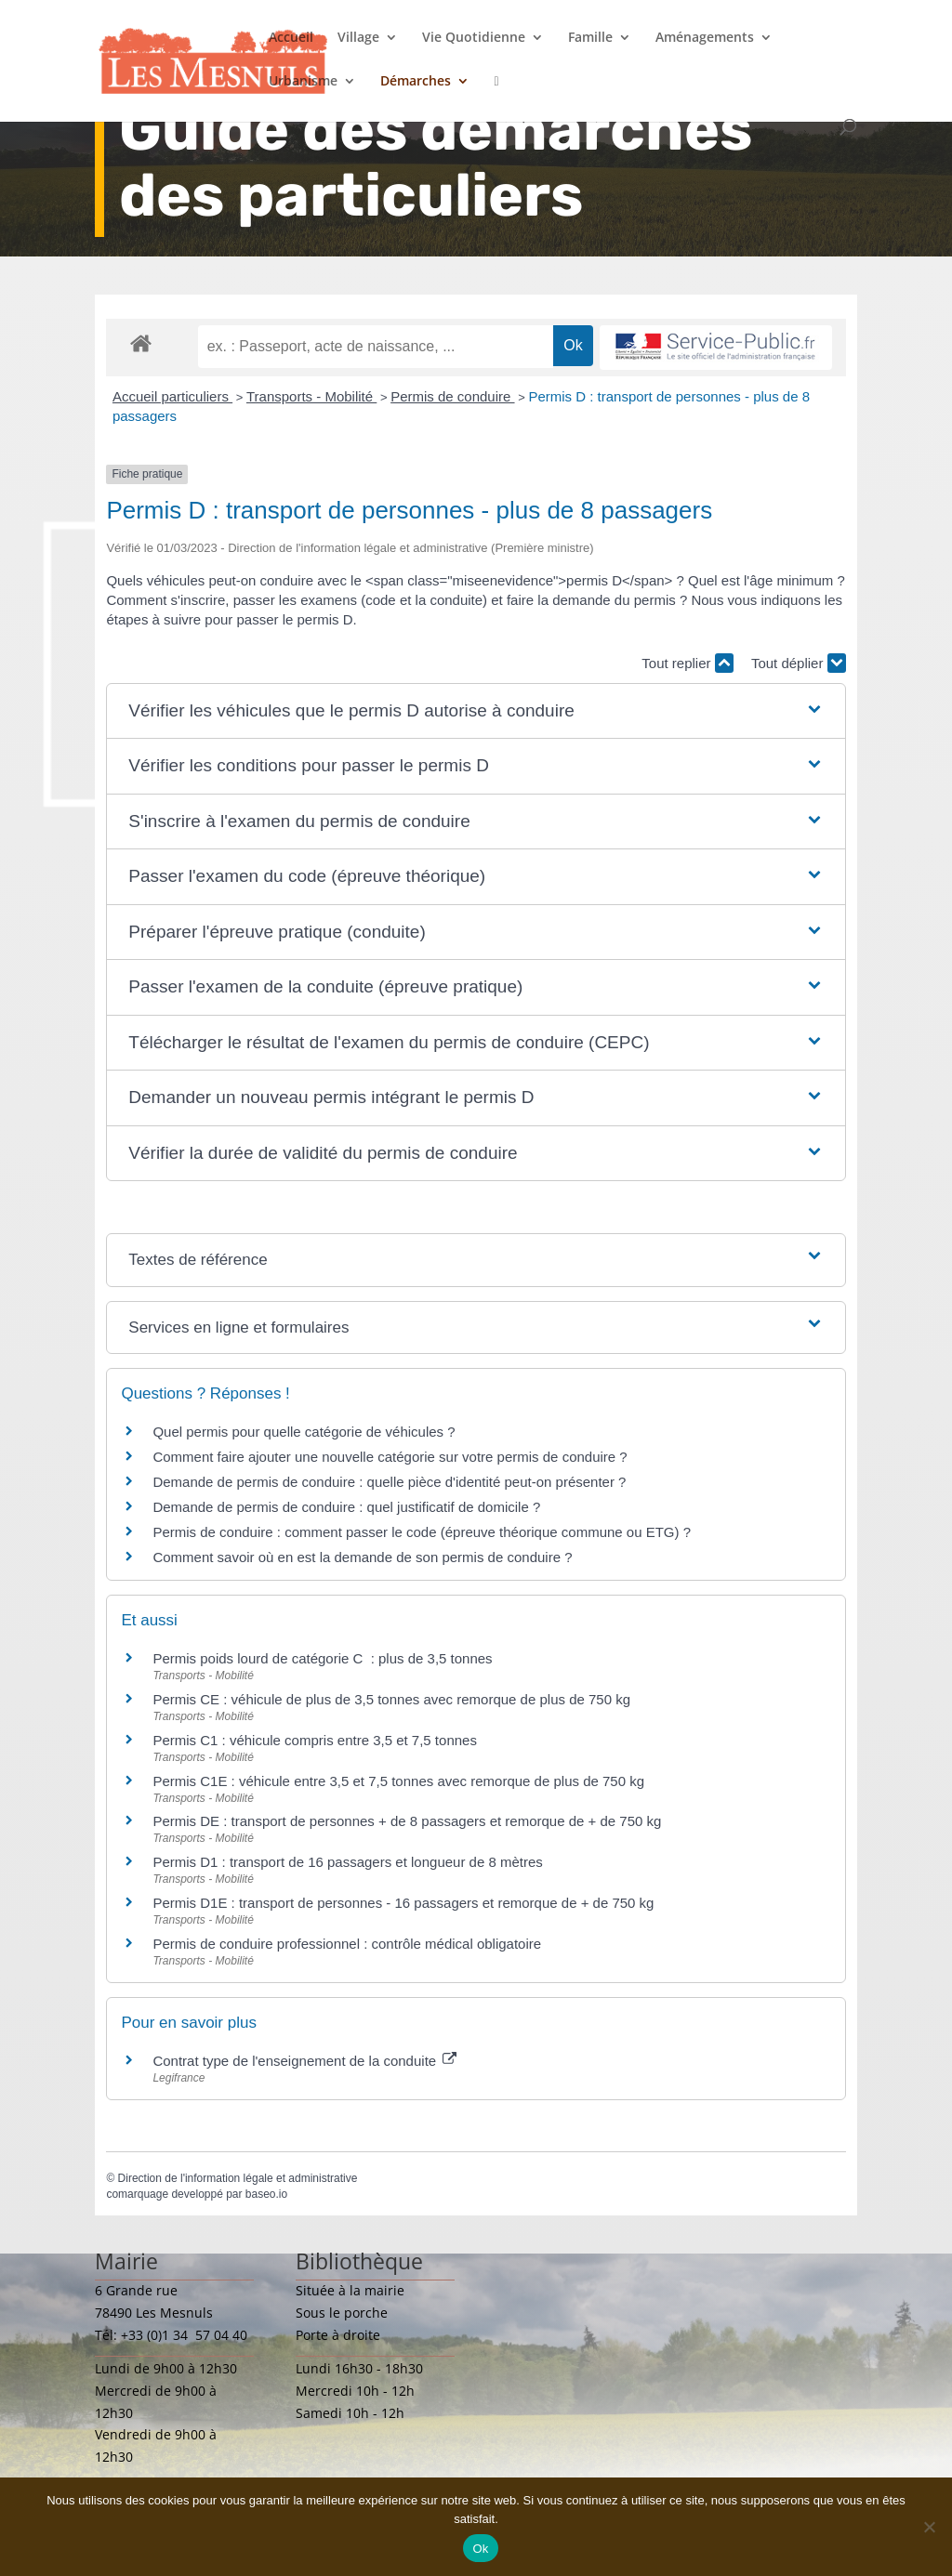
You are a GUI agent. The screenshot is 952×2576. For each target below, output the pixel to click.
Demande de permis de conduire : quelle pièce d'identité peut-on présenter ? (389, 1482)
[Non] (928, 2526)
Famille (590, 38)
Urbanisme (303, 81)
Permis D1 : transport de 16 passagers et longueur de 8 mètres (347, 1862)
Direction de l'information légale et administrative (238, 2178)
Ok (480, 2549)
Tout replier (687, 663)
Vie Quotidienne (473, 38)
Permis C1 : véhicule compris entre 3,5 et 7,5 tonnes (314, 1740)
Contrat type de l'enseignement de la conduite (304, 2061)
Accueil (291, 38)
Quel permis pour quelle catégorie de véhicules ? (303, 1431)
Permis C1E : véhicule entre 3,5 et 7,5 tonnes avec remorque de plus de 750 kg (398, 1781)
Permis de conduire (452, 396)
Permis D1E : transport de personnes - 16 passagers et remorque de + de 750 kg (403, 1903)
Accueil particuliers (172, 396)
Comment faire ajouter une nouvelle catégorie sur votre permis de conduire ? (389, 1457)
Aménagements (704, 38)
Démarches (415, 81)
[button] (475, 711)
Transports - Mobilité (311, 396)
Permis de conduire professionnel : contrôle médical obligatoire (346, 1944)
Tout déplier (798, 663)
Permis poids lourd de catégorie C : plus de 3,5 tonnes (322, 1658)
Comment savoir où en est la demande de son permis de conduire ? (362, 1557)
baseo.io (266, 2194)
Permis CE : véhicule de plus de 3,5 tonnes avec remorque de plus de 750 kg (391, 1699)
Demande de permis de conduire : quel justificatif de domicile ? (346, 1507)
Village (358, 38)
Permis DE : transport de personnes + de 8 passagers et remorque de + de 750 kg (406, 1821)
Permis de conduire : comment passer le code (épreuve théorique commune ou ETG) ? (421, 1532)
